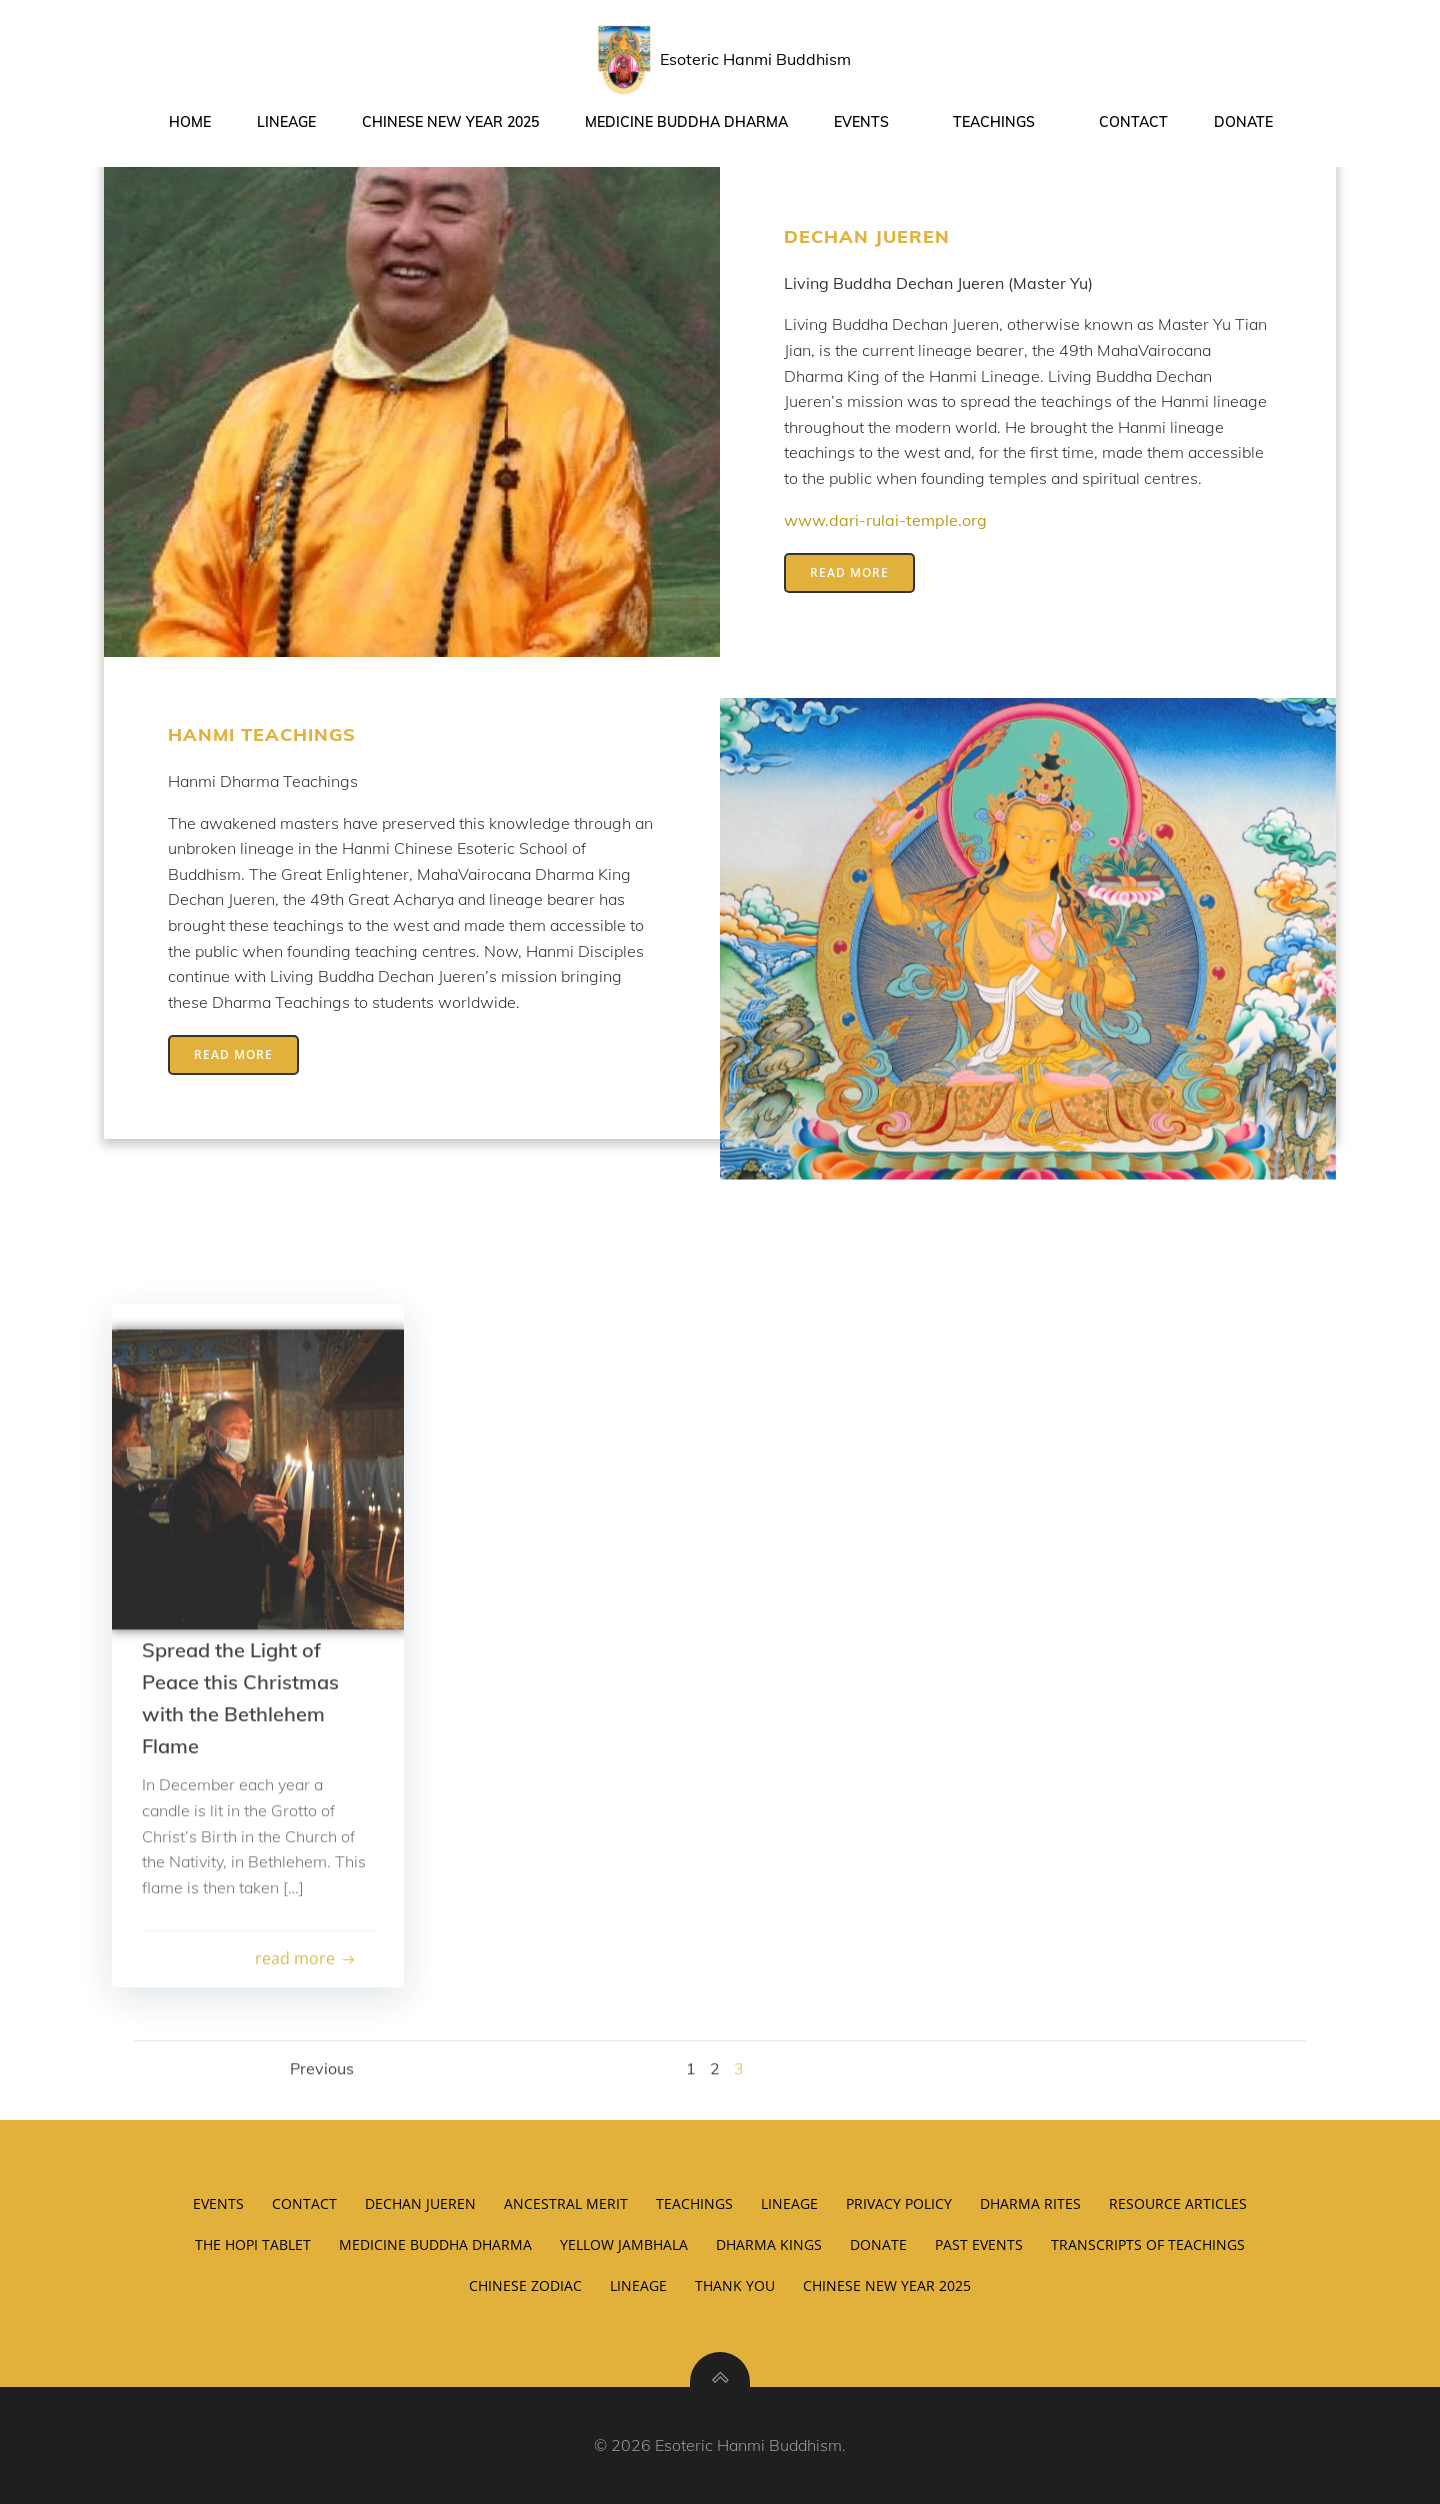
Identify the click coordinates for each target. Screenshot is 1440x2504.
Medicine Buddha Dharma (686, 122)
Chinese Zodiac (525, 2285)
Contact (1133, 122)
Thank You (735, 2285)
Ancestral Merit (566, 2203)
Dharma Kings (769, 2244)
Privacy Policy (899, 2203)
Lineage (286, 122)
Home (190, 122)
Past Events (979, 2244)
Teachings (1003, 122)
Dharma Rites (1030, 2203)
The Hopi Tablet (253, 2244)
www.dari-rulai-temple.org (885, 520)
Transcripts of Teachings (1148, 2244)
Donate (1243, 122)
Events (870, 122)
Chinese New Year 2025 (450, 122)
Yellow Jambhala (624, 2244)
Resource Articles (1178, 2203)
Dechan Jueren (420, 2203)
